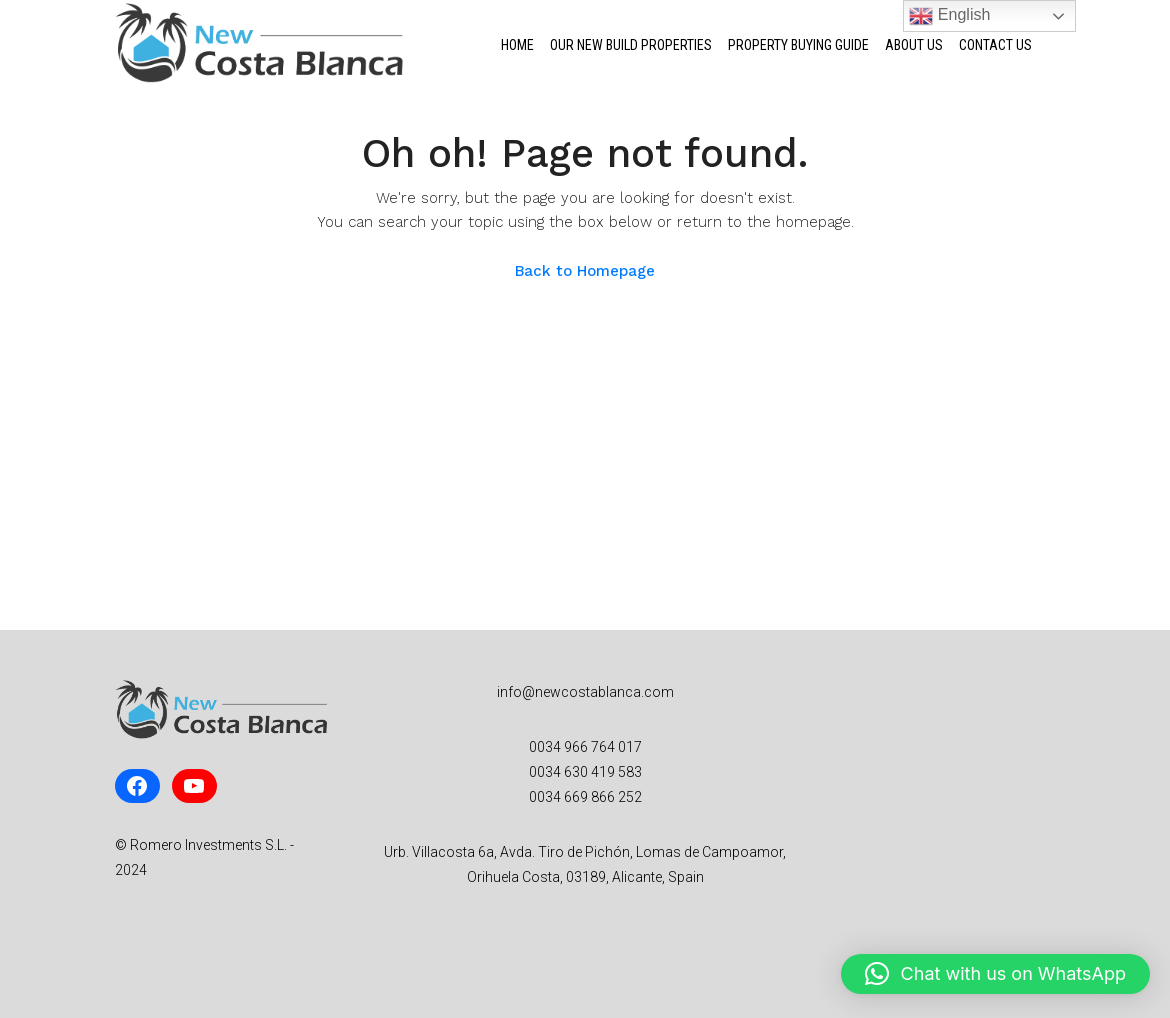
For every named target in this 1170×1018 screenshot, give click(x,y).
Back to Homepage (585, 271)
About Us (914, 45)
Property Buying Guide (798, 45)
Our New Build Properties (631, 45)
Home (517, 45)
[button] (995, 974)
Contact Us (995, 45)
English (949, 16)
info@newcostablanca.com (585, 692)
